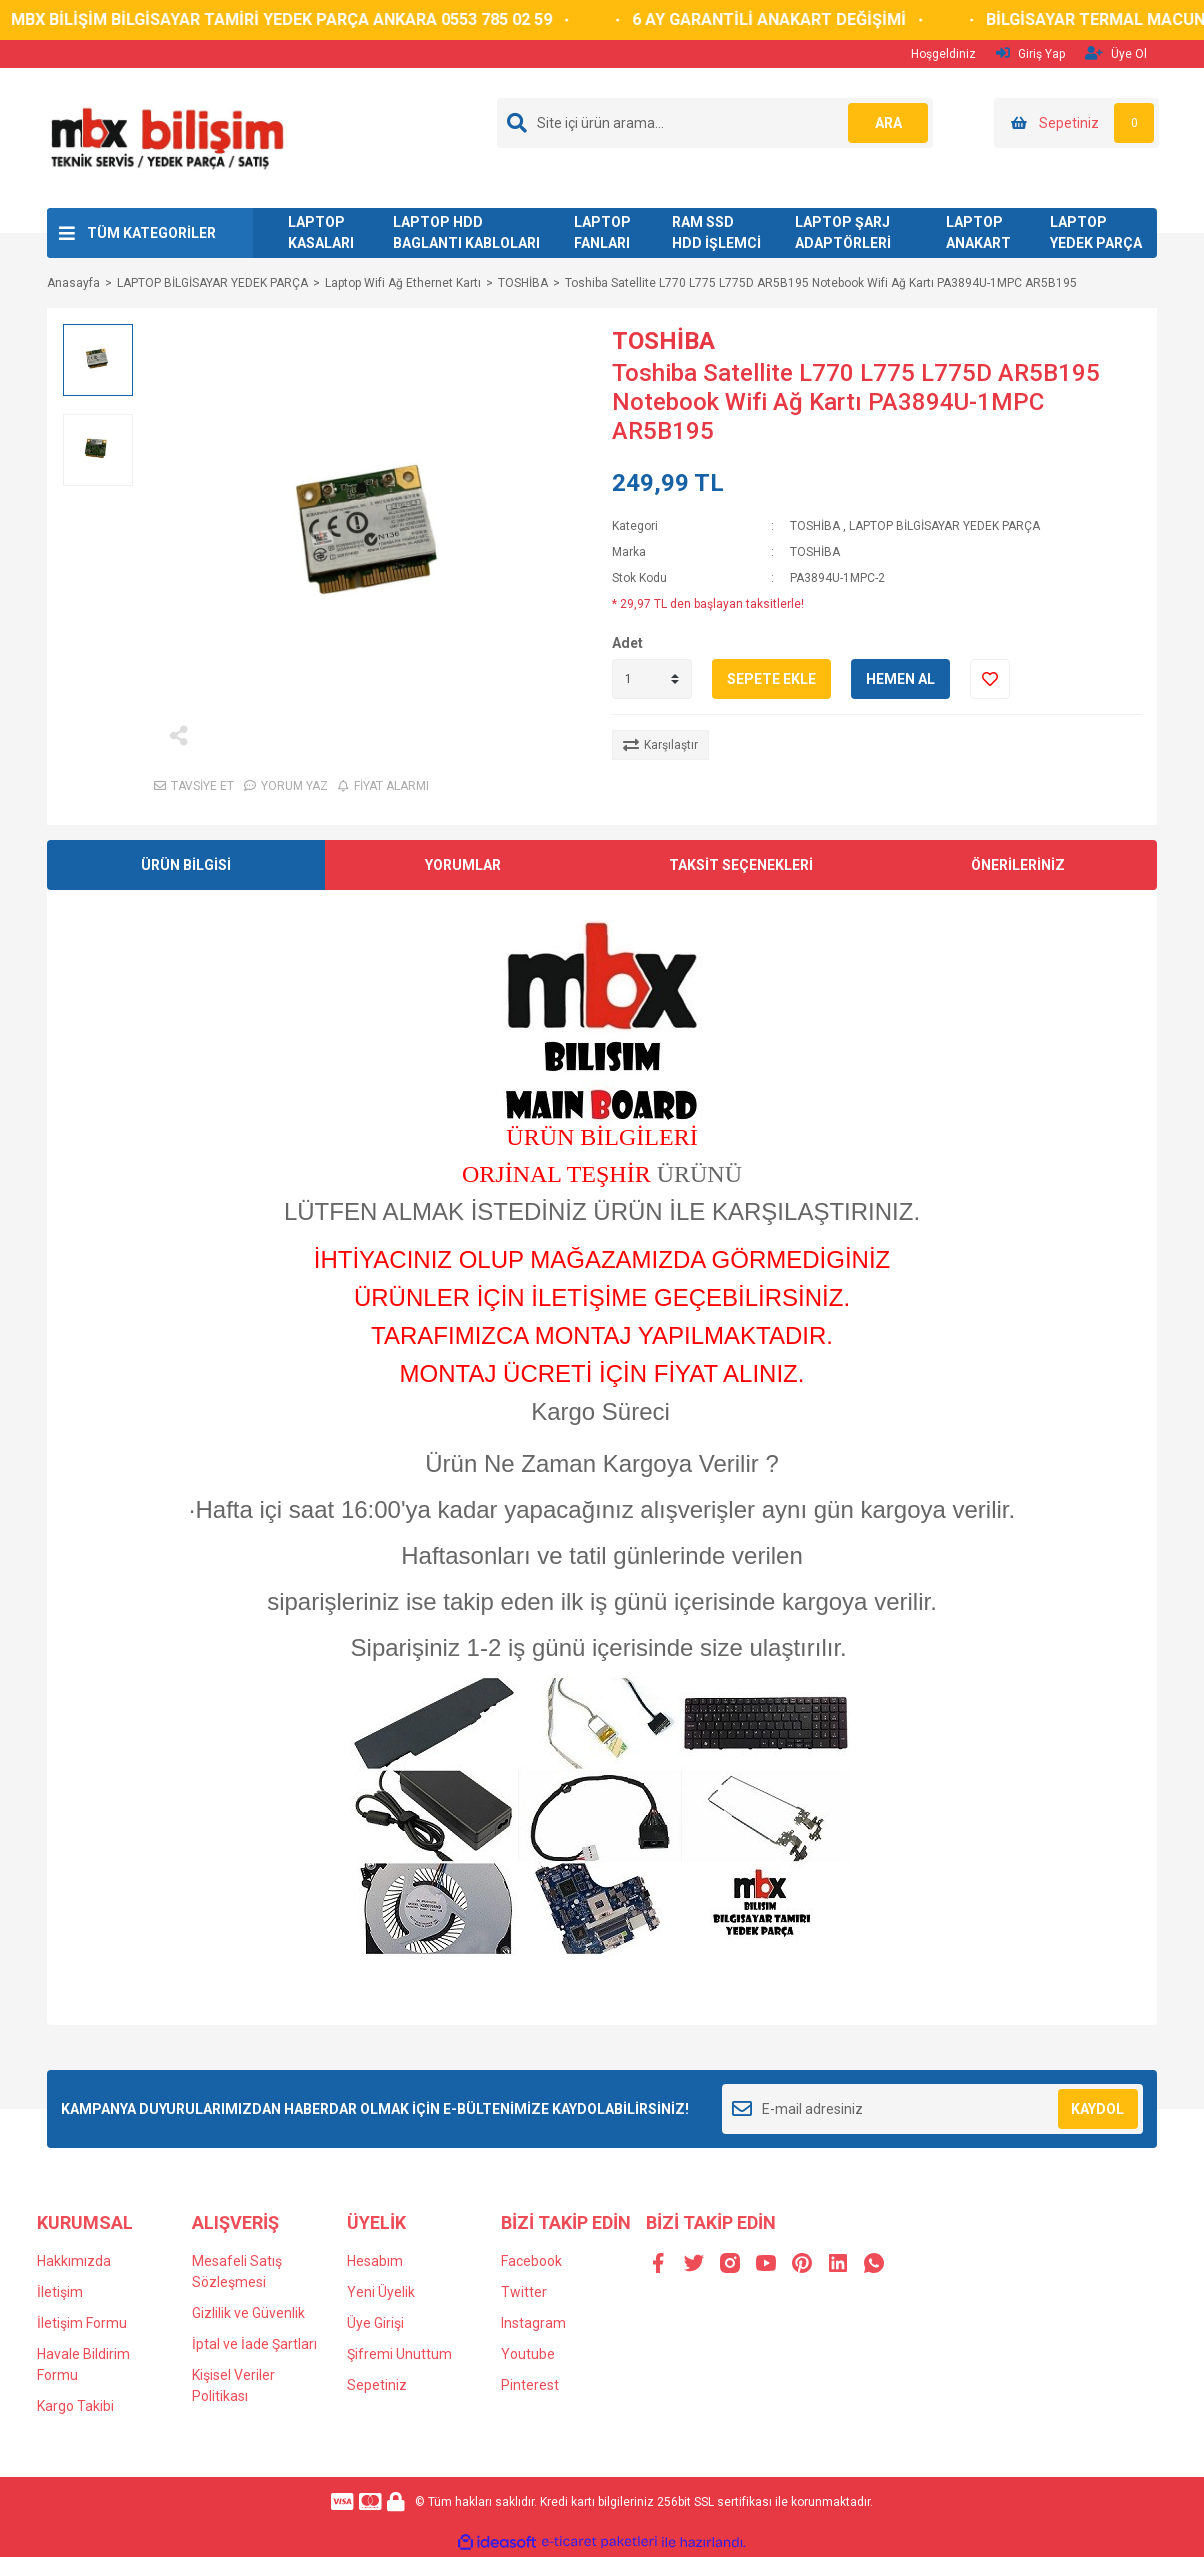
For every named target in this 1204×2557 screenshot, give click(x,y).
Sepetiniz (377, 2385)
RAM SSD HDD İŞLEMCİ (716, 232)
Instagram (533, 2323)
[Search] (715, 123)
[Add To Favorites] (990, 679)
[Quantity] (652, 679)
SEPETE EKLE (771, 679)
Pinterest (530, 2385)
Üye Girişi (375, 2323)
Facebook (531, 2261)
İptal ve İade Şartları (254, 2344)
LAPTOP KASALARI (321, 232)
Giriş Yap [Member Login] (1030, 53)
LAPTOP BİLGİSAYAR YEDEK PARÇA (944, 526)
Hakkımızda (74, 2261)
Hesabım (375, 2261)
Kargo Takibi (75, 2406)
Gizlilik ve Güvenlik (248, 2313)
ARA (888, 123)
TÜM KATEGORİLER (151, 233)
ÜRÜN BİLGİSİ (186, 865)
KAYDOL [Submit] (1097, 2109)
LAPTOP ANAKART (978, 232)
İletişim (60, 2292)
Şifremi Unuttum (399, 2354)
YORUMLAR (463, 865)
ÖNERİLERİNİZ (1018, 865)
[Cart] (1076, 123)
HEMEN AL (900, 679)
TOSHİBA (663, 341)
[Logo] (166, 137)
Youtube (528, 2354)
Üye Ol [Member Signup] (1116, 53)
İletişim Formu (82, 2323)
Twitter (524, 2292)
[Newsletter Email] (932, 2109)
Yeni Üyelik (381, 2292)
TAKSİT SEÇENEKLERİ (741, 865)
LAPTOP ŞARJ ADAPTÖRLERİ (843, 232)
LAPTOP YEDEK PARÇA (1096, 232)
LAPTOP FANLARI (602, 232)
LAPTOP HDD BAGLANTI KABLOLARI (466, 232)
